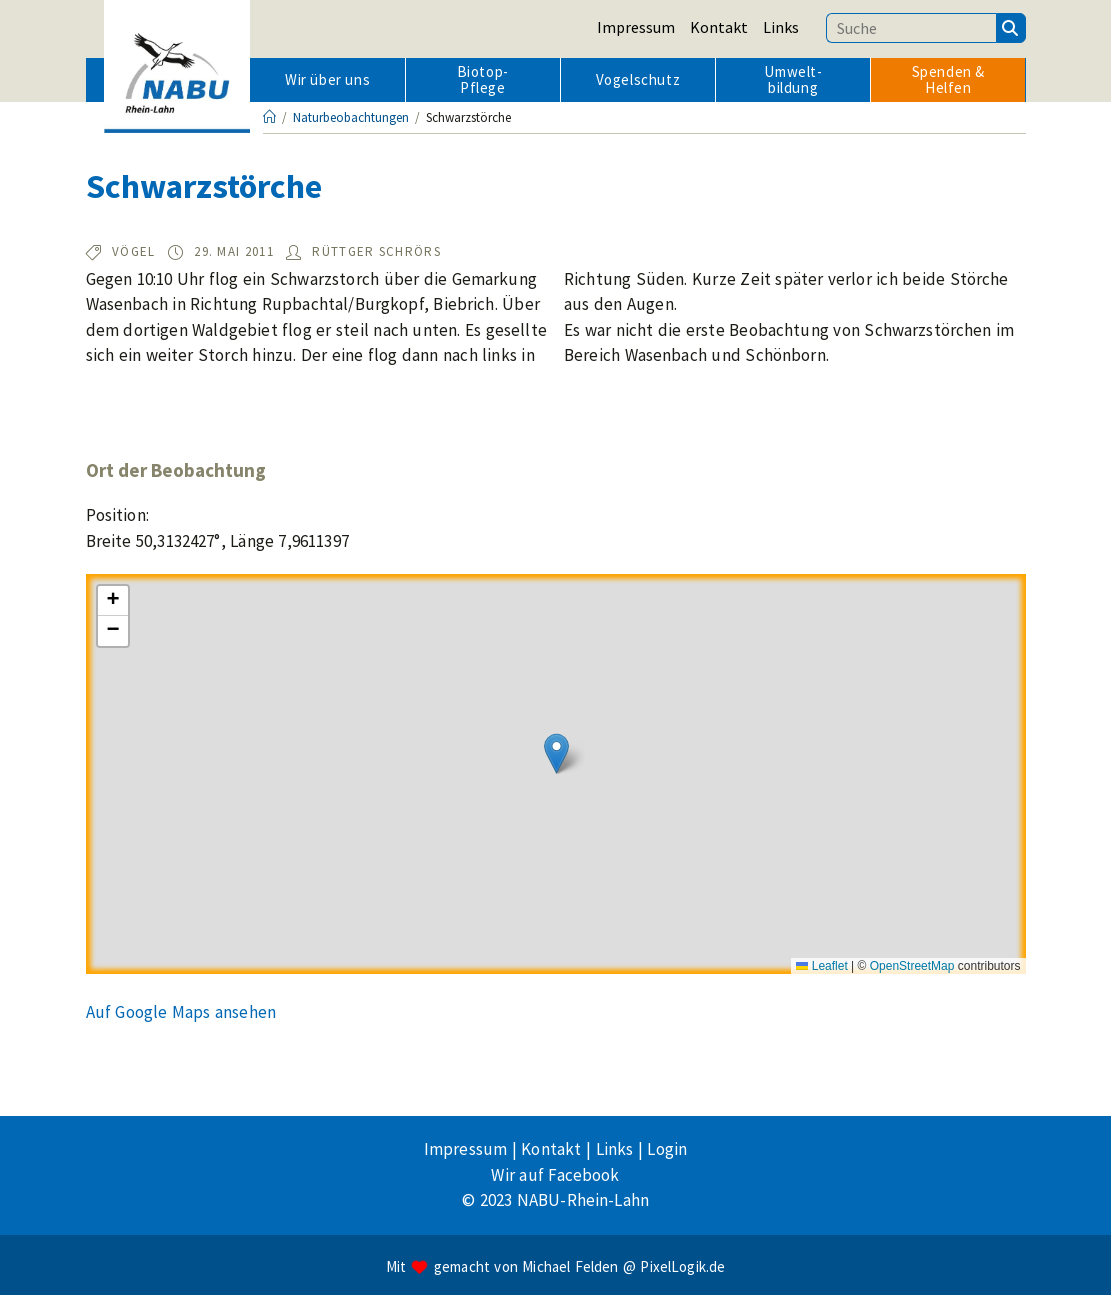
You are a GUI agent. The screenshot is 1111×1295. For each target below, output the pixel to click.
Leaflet (821, 966)
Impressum (636, 27)
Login (667, 1149)
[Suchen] (1011, 28)
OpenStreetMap (912, 966)
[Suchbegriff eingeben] (911, 28)
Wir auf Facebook (555, 1175)
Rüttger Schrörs (376, 251)
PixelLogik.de (682, 1266)
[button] (556, 753)
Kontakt (719, 27)
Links (781, 27)
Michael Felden (570, 1266)
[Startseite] (269, 117)
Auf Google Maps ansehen (181, 1012)
